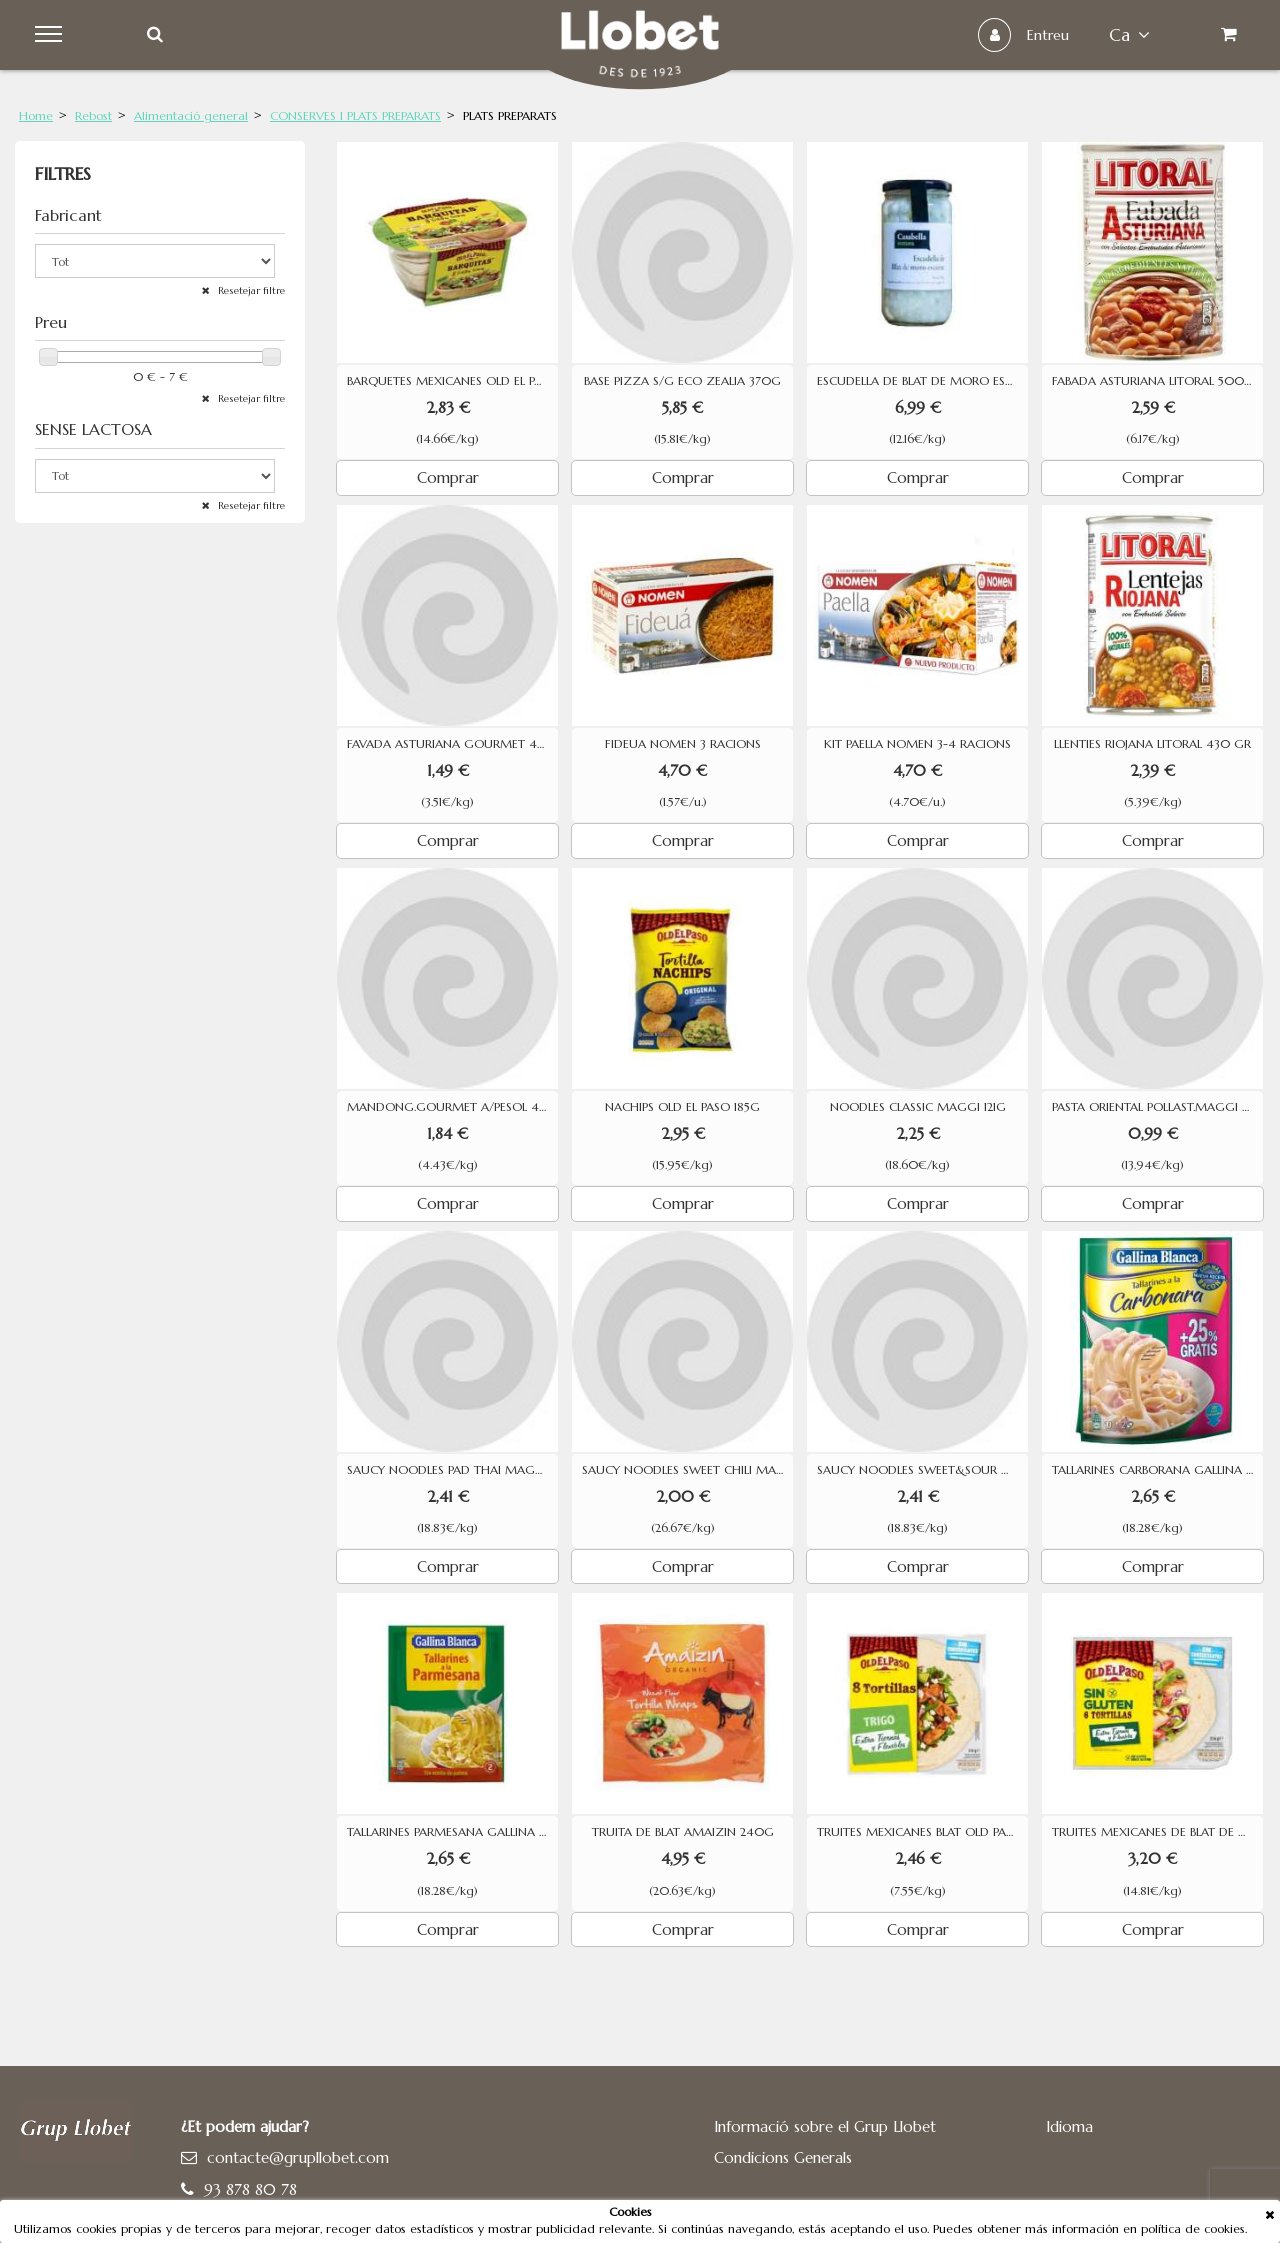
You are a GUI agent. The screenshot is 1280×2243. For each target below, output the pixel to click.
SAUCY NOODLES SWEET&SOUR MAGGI (922, 1470)
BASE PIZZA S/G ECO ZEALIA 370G (682, 381)
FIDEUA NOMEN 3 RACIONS (683, 744)
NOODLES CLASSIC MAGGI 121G (918, 1107)
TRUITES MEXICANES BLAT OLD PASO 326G (922, 1832)
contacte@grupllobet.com (298, 2157)
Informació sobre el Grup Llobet (825, 2126)
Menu (51, 35)
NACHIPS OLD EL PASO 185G (682, 1107)
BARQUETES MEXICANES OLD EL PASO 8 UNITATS (452, 381)
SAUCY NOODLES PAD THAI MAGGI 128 (452, 1470)
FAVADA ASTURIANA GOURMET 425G (452, 744)
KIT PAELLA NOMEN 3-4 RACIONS (917, 744)
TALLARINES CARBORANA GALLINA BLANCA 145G (1157, 1470)
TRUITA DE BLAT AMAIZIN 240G (683, 1832)
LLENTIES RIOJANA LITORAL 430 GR (1152, 744)
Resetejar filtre (250, 290)
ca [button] (1129, 35)
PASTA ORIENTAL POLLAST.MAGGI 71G (1156, 1107)
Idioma (1069, 2126)
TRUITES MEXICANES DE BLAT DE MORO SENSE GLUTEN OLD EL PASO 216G (1157, 1832)
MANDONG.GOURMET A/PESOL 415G (452, 1107)
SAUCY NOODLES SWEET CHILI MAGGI (687, 1470)
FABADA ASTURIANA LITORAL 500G (1153, 381)
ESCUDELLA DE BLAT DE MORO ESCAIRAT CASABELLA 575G (922, 381)
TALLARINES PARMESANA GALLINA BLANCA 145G (452, 1832)
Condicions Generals (783, 2157)
